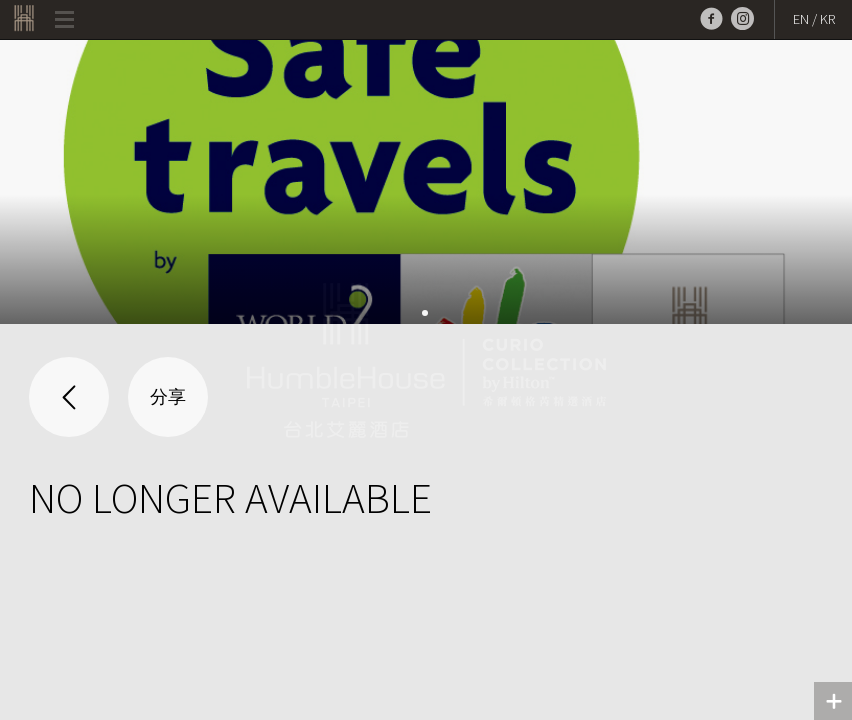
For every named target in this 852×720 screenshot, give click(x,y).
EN (801, 19)
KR (827, 19)
